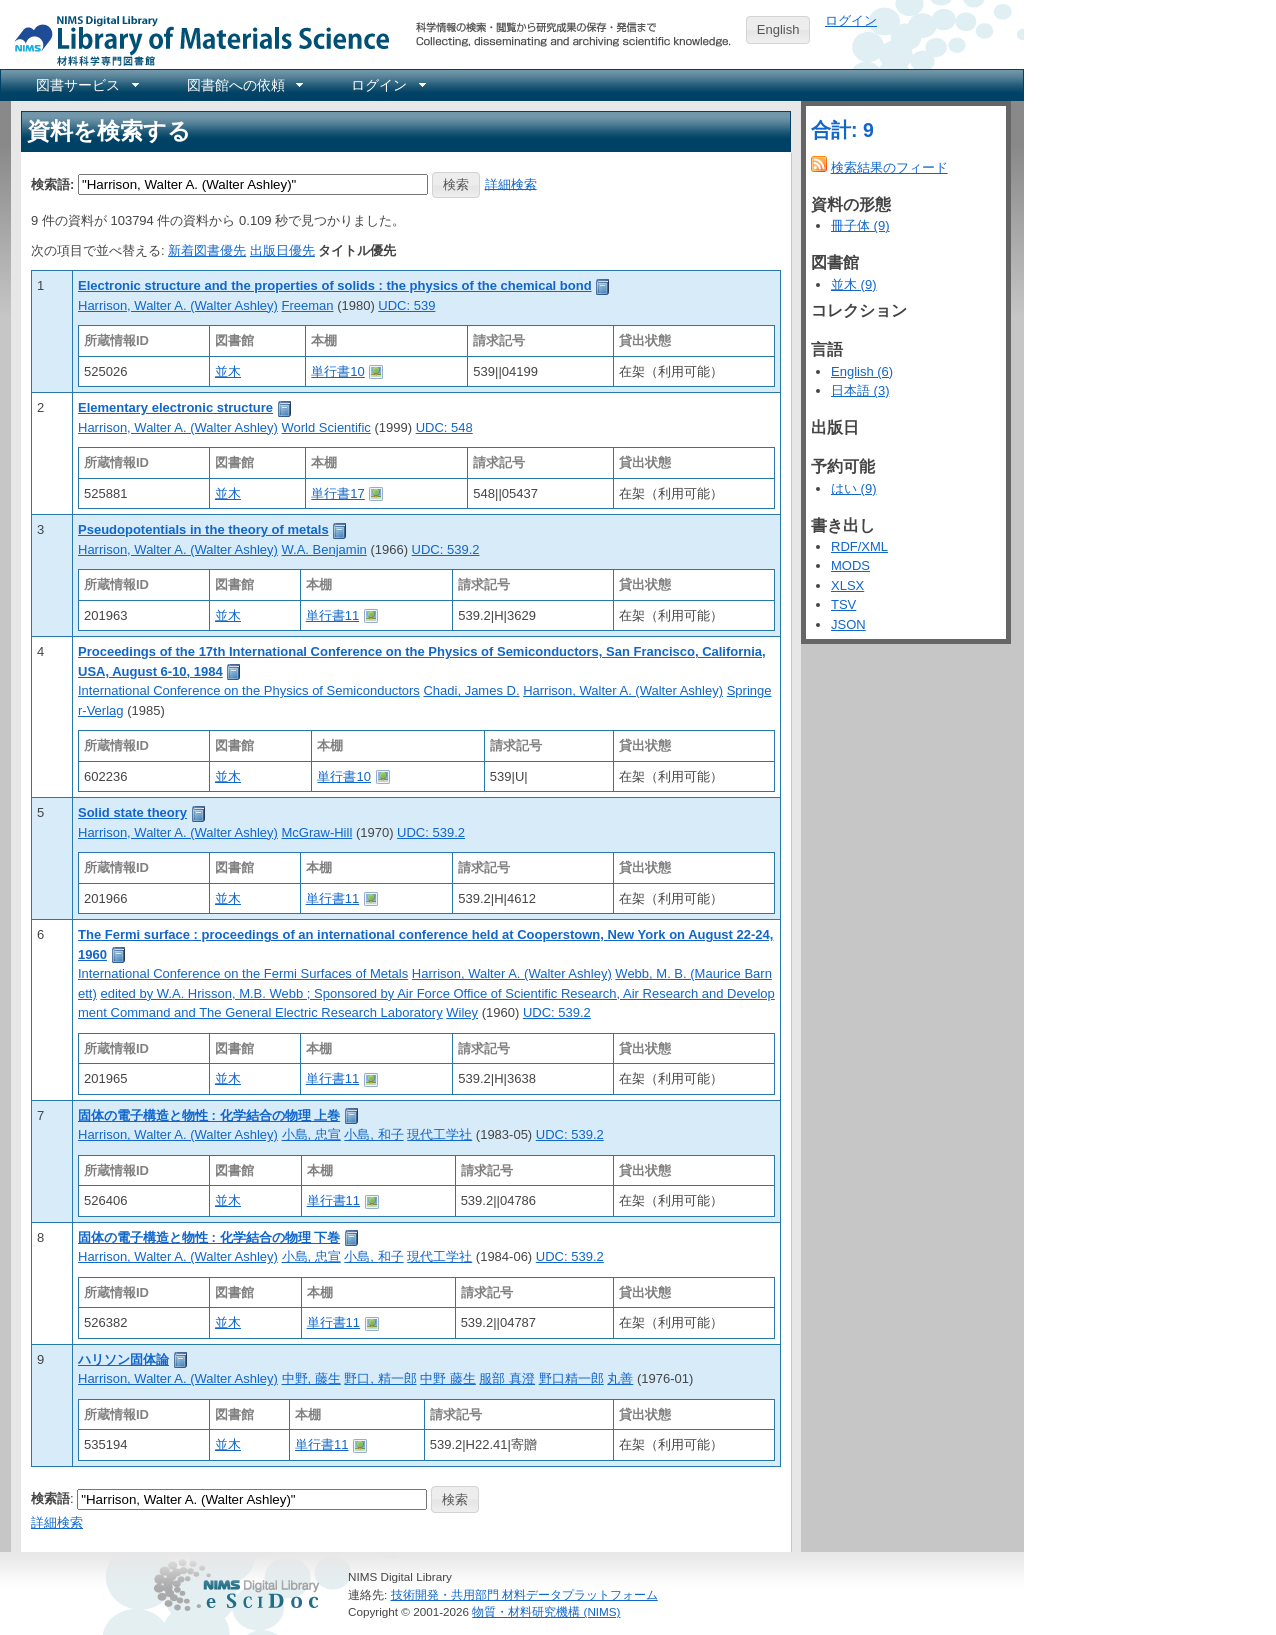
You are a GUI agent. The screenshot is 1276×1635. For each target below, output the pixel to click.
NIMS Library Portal (196, 39)
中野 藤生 (448, 1378)
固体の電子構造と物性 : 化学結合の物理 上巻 (209, 1115)
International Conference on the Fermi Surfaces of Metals (243, 973)
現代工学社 (439, 1134)
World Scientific (326, 427)
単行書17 (337, 493)
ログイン (851, 20)
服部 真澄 (507, 1378)
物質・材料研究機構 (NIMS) (546, 1611)
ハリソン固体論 (123, 1359)
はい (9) (854, 488)
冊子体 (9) (860, 225)
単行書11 (332, 615)
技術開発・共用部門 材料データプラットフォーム (524, 1594)
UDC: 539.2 (446, 549)
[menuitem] (86, 85)
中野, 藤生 (311, 1378)
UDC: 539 (406, 305)
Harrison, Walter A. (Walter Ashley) (178, 305)
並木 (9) (854, 284)
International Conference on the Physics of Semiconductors (249, 690)
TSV (843, 604)
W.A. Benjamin (324, 549)
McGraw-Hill (317, 832)
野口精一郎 (571, 1378)
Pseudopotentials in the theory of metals (203, 529)
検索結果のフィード (889, 167)
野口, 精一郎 (380, 1378)
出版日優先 (282, 250)
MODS (850, 565)
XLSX (847, 585)
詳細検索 (511, 183)
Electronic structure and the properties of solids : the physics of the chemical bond (335, 285)
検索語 (50, 1498)
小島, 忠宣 (311, 1134)
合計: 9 (842, 130)
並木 (228, 371)
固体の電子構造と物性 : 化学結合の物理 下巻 (209, 1237)
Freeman (308, 305)
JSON (848, 624)
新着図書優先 (207, 250)
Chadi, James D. (471, 690)
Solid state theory (132, 812)
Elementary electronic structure (175, 407)
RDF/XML (859, 546)
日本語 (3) (860, 390)
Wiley (462, 1012)
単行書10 (337, 371)
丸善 (620, 1378)
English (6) (862, 371)
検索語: (52, 183)
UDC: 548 (444, 427)
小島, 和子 (373, 1134)
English (778, 29)
